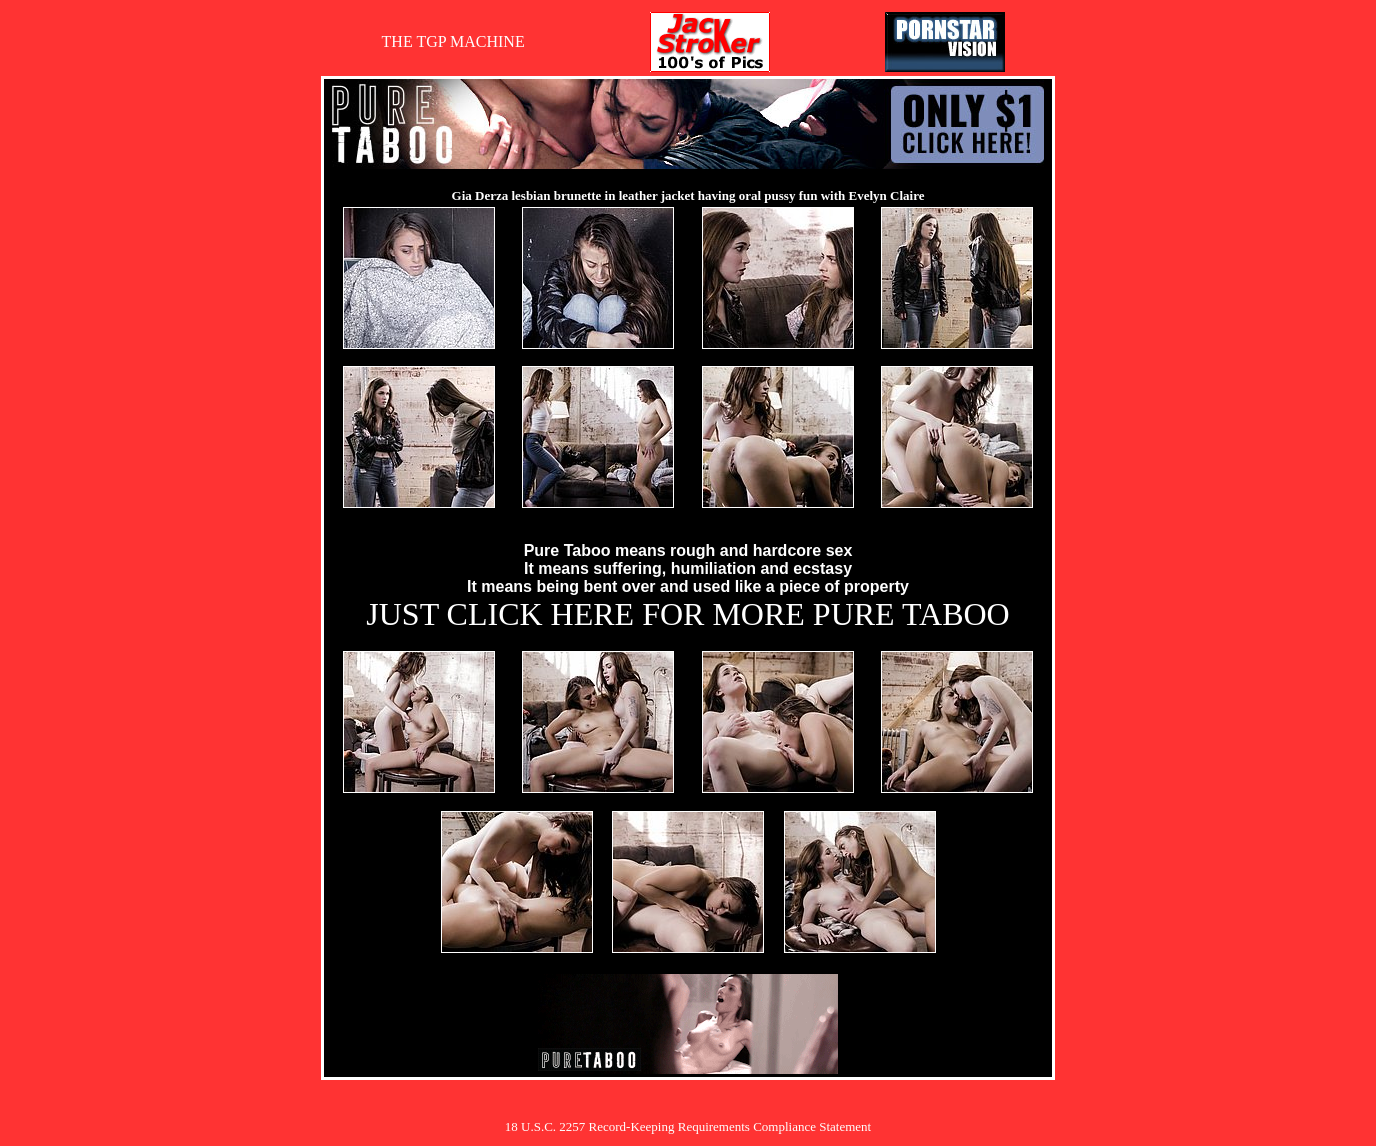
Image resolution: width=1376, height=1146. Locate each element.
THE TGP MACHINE (453, 41)
